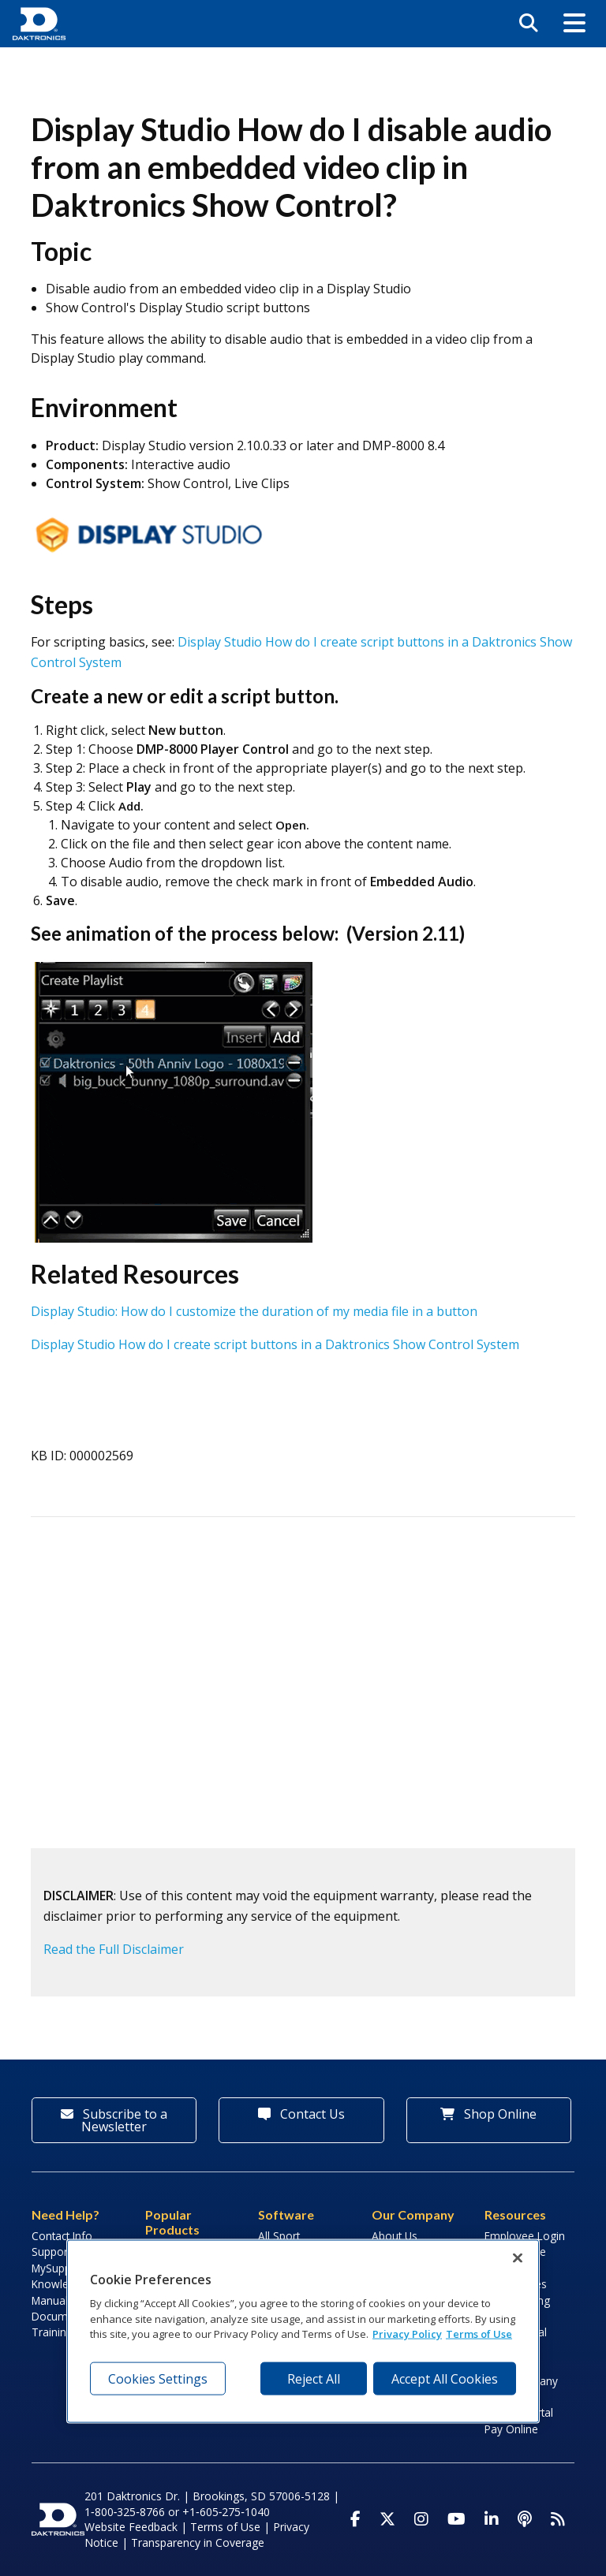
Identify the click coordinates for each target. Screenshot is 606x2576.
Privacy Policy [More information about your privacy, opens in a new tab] (407, 2334)
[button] (574, 23)
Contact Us (301, 2114)
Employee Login (524, 2235)
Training (52, 2331)
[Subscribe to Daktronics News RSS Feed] (558, 2519)
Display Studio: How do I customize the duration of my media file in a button (254, 1311)
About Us (394, 2235)
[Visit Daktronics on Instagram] (421, 2519)
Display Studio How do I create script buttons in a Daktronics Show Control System (275, 1344)
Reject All (313, 2378)
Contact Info (62, 2235)
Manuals (52, 2300)
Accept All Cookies (444, 2378)
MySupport (58, 2268)
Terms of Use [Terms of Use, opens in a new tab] (479, 2334)
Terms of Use (225, 2526)
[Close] (517, 2257)
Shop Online (488, 2114)
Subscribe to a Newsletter (114, 2120)
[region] (303, 2331)
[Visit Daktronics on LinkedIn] (491, 2519)
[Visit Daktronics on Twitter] (387, 2519)
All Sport (279, 2235)
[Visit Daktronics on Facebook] (355, 2519)
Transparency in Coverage (197, 2542)
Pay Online (511, 2428)
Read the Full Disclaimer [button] (113, 1949)
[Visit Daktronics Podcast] (525, 2519)
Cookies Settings (158, 2378)
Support (51, 2251)
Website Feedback (131, 2526)
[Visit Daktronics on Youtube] (456, 2519)
